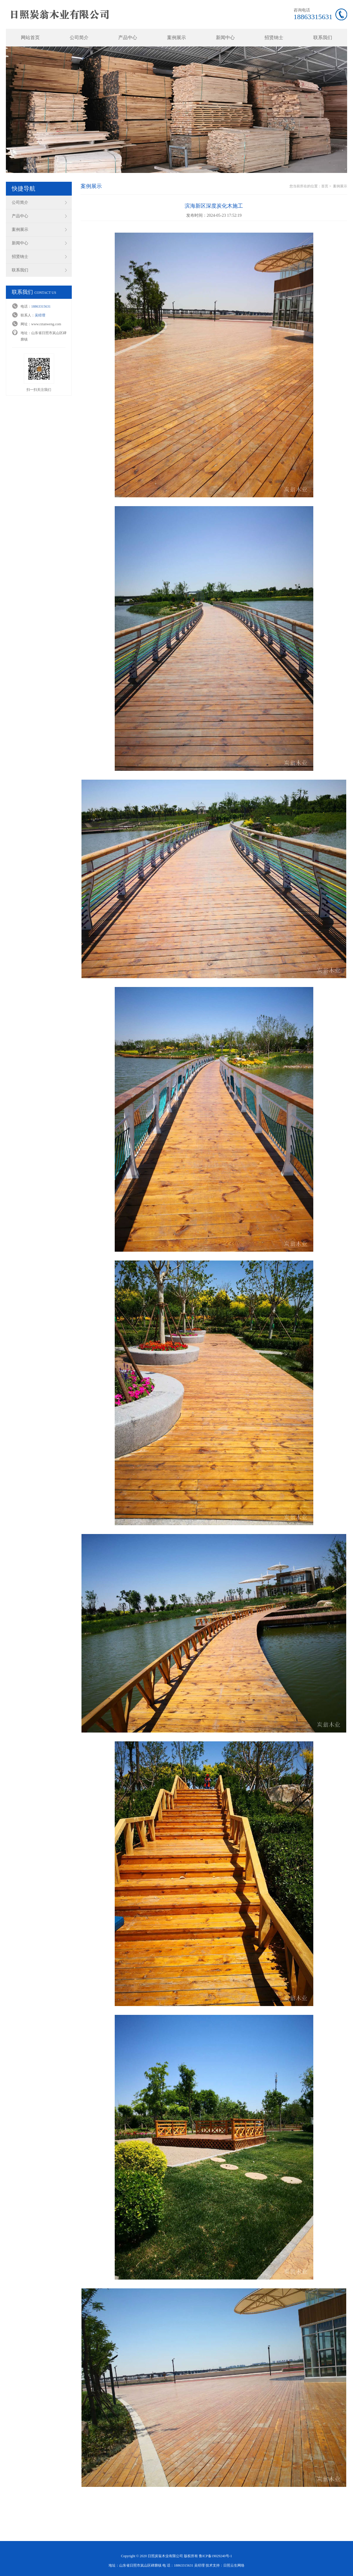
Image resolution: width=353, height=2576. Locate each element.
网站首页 (30, 37)
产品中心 (127, 37)
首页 (324, 186)
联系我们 (322, 37)
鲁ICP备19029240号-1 (215, 2556)
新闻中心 (225, 37)
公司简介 (79, 37)
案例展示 (176, 37)
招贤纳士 (273, 37)
